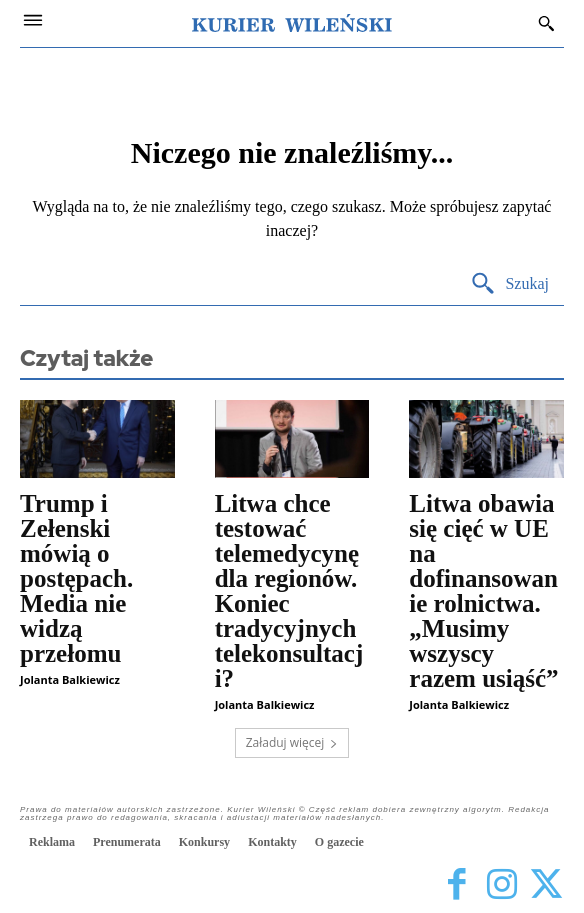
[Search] (509, 284)
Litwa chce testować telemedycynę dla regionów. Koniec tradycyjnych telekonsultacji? (289, 591)
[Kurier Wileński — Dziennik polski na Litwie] (292, 23)
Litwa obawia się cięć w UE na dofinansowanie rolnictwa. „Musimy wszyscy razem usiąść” (483, 591)
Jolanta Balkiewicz (70, 679)
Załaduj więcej (292, 742)
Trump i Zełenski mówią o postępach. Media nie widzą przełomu (76, 578)
